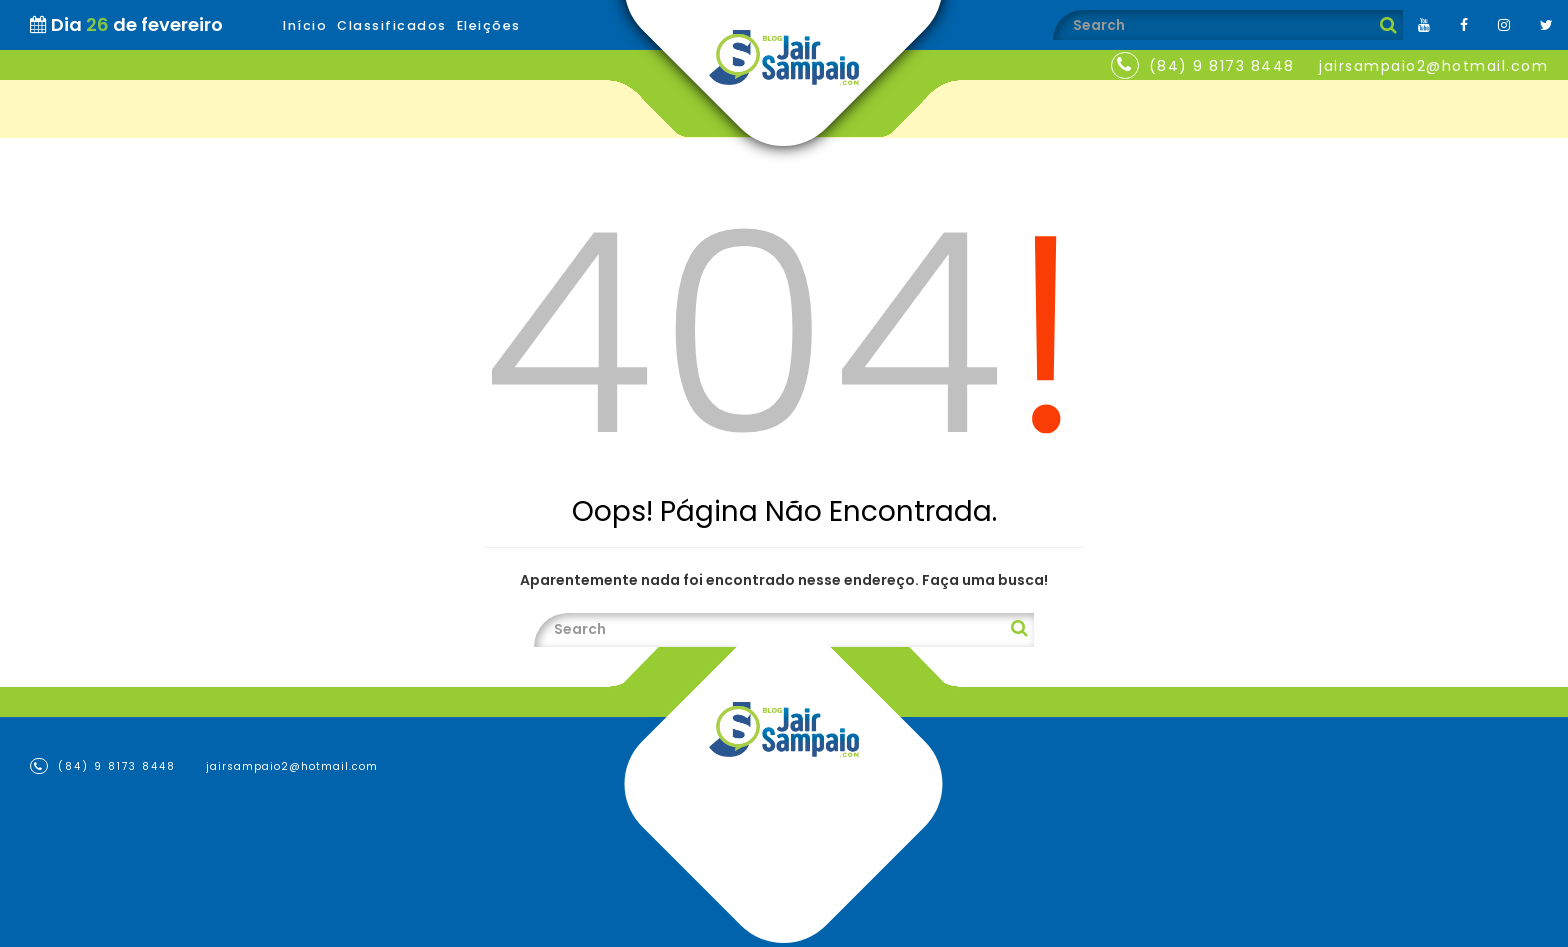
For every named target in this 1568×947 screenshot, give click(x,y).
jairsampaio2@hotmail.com (1433, 66)
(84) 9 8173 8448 (1222, 66)
